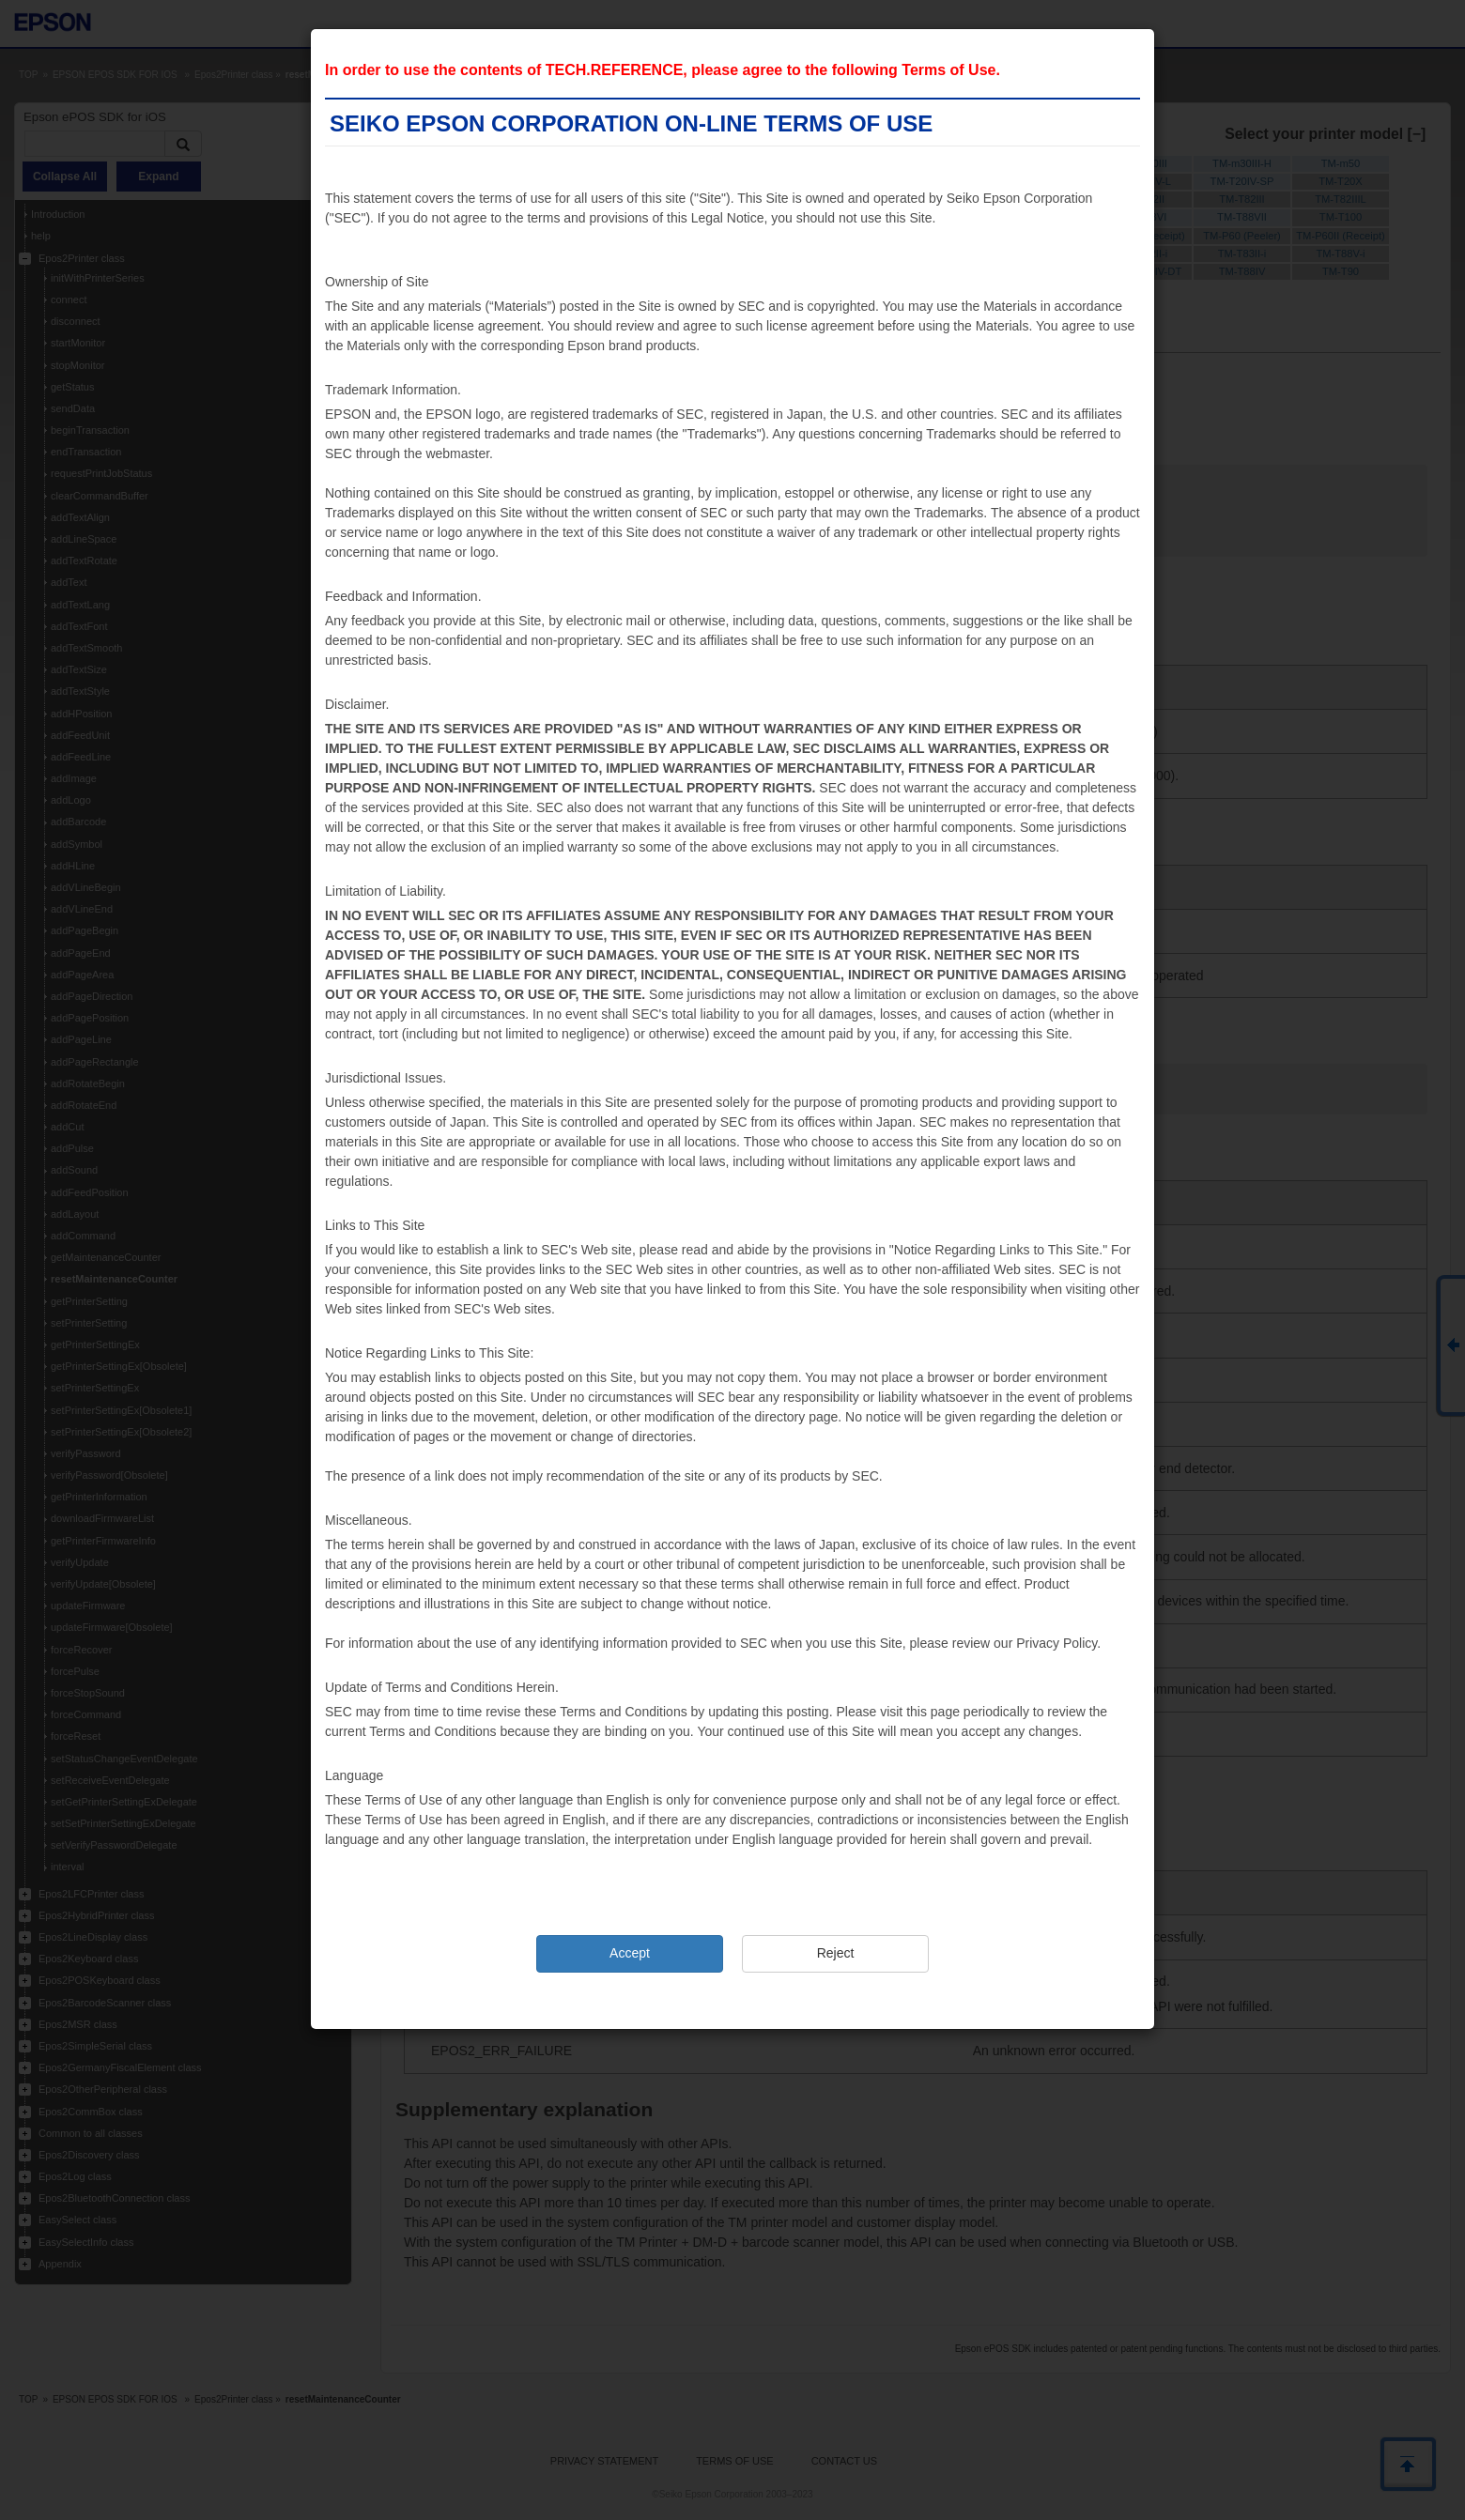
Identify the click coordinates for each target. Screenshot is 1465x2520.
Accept (629, 1952)
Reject (836, 1952)
